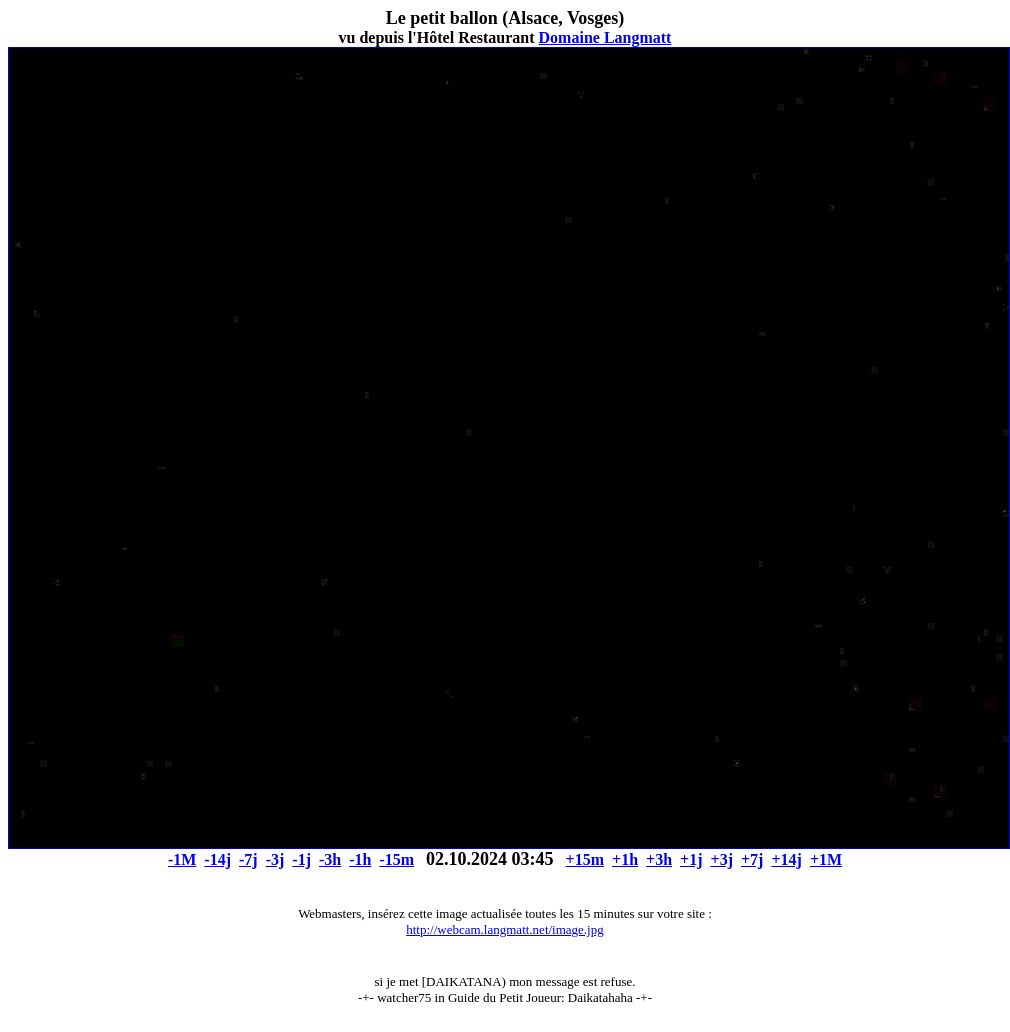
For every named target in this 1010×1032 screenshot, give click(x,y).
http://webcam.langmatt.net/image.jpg (504, 929)
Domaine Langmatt (605, 37)
